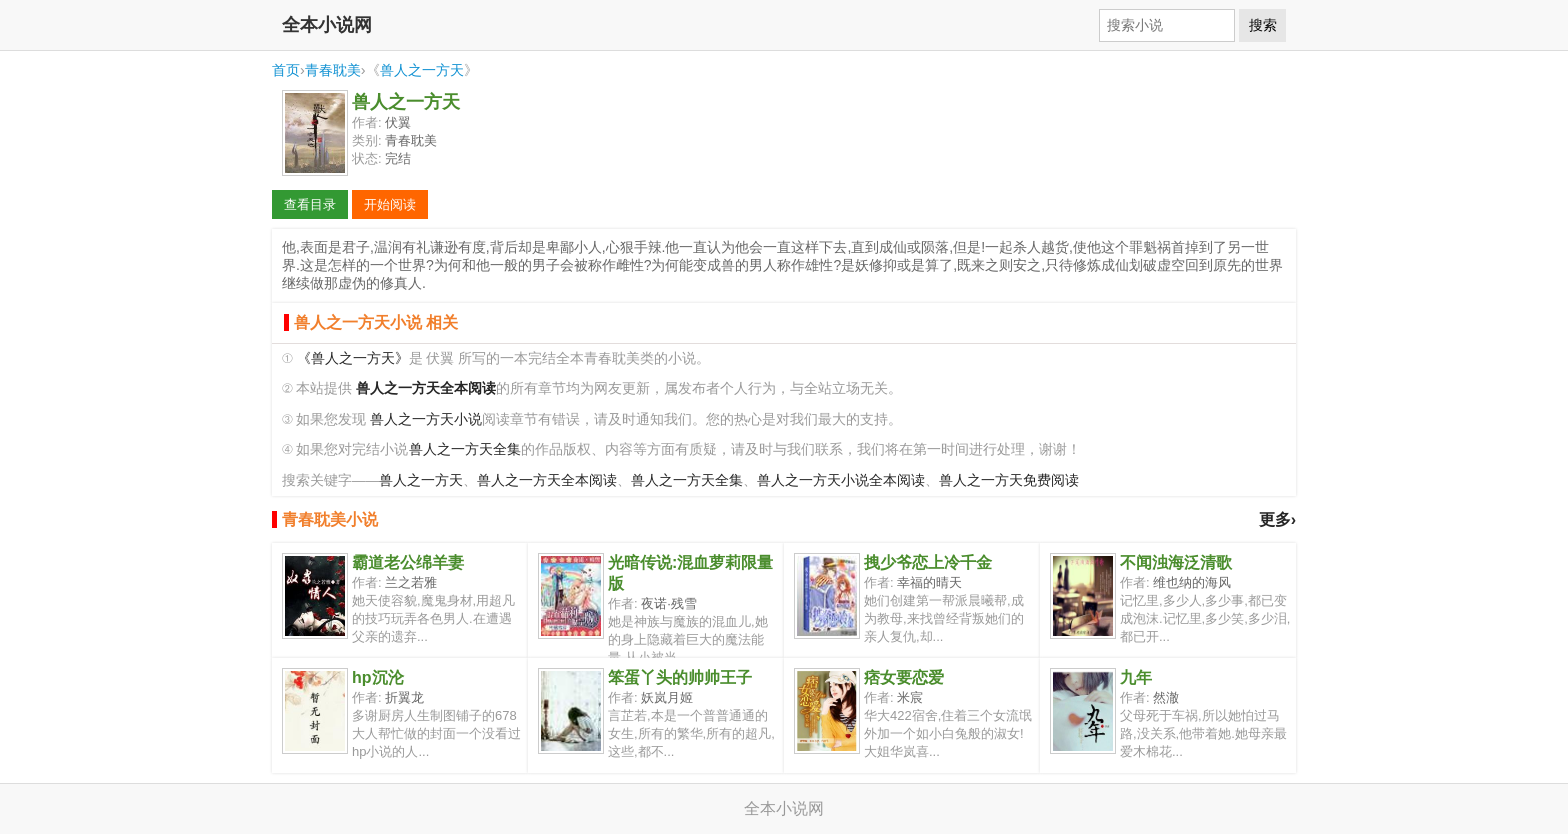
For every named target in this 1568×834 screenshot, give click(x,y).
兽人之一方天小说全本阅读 (841, 480)
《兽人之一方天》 (353, 358)
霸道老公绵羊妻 (408, 562)
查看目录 (310, 204)
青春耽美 (333, 70)
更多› (1277, 519)
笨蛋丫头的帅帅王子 (680, 677)
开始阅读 (390, 204)
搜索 (1263, 25)
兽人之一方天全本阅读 (547, 480)
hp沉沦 (378, 677)
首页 (286, 70)
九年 (1136, 677)
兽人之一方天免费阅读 (1009, 480)
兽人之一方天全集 (465, 449)
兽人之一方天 (422, 70)
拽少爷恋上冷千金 (928, 562)
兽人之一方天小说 (426, 419)
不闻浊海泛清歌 (1176, 562)
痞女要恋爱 (904, 677)
